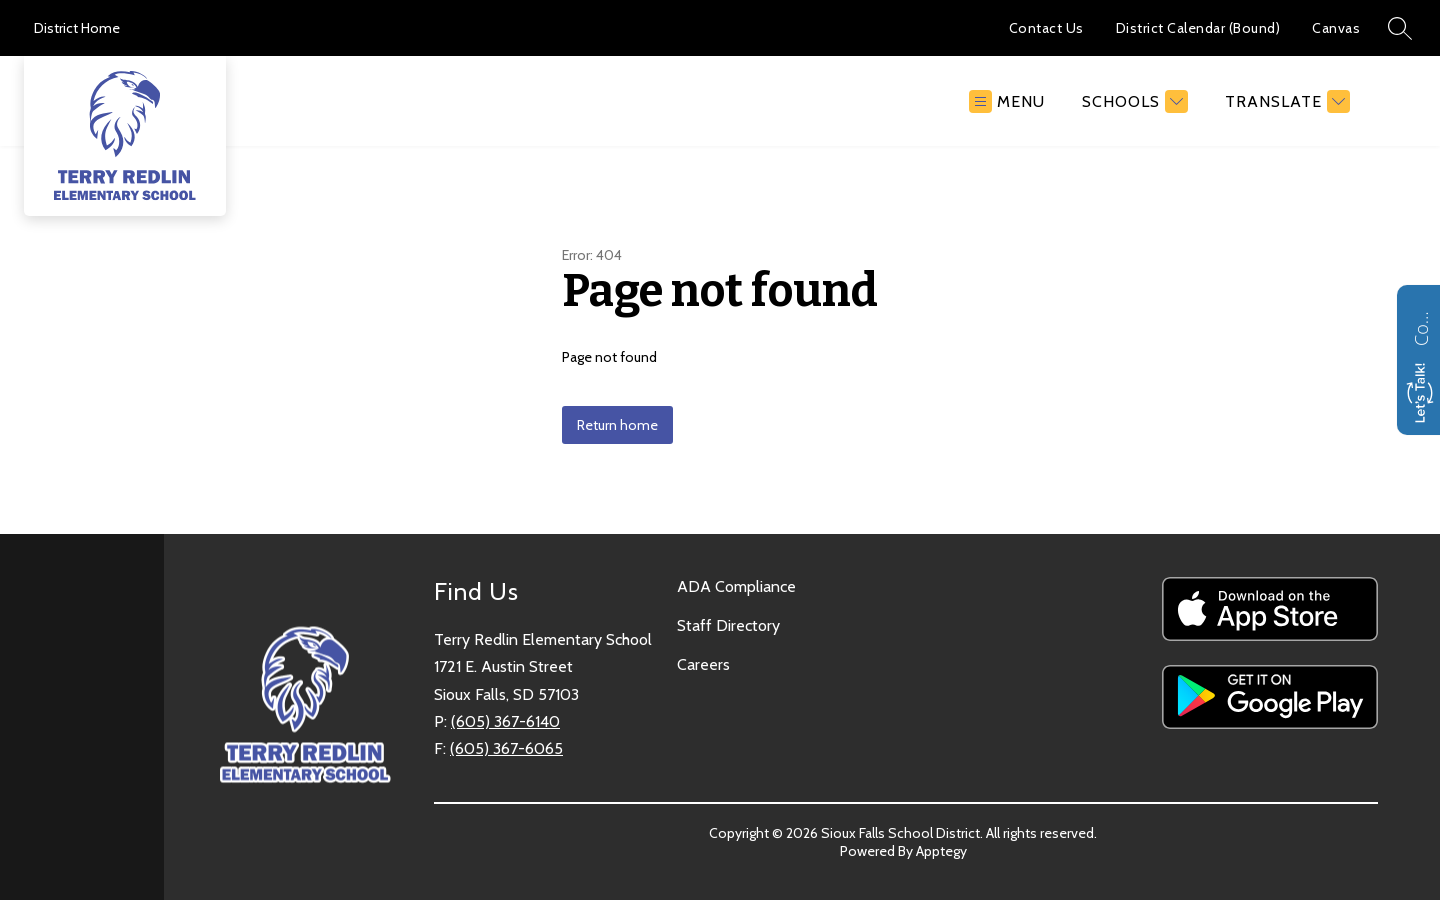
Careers (703, 664)
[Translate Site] (1285, 101)
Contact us (1421, 326)
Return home (617, 425)
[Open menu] (1007, 101)
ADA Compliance (736, 586)
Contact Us (1046, 28)
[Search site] (1400, 28)
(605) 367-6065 (506, 748)
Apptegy (941, 851)
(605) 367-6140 (505, 721)
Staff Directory (728, 625)
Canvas (1336, 28)
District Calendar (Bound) (1198, 28)
